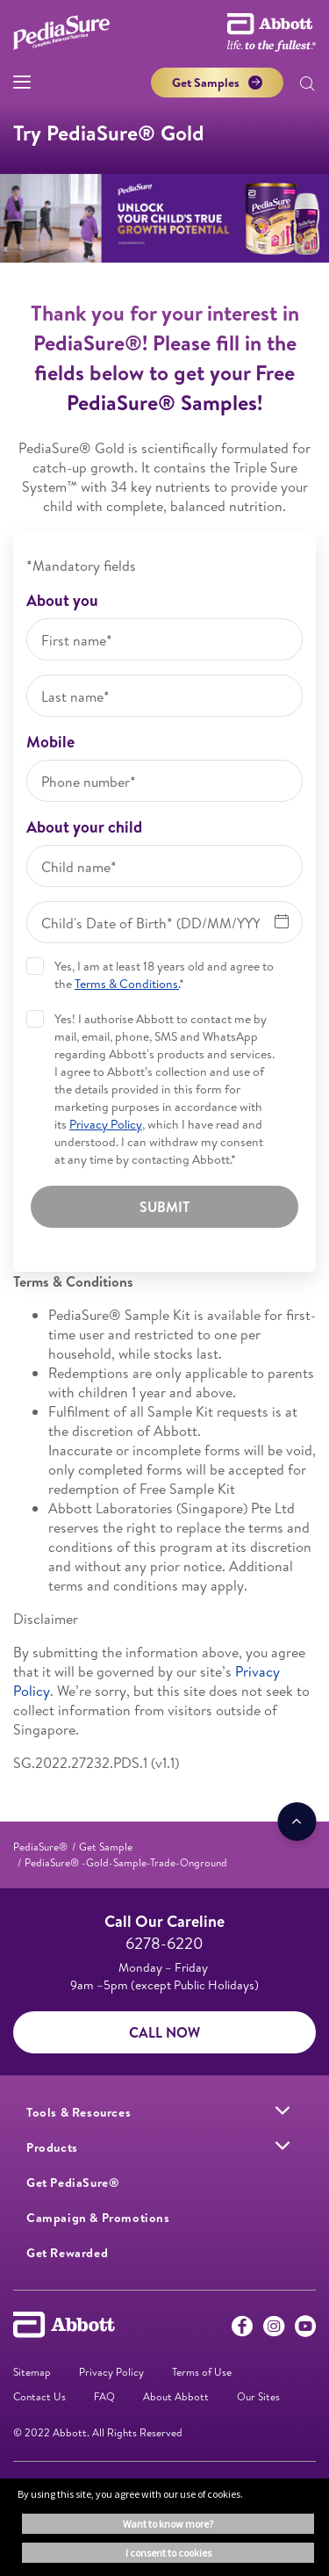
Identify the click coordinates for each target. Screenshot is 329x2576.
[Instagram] (273, 2330)
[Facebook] (242, 2330)
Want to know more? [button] (168, 2523)
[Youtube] (305, 2330)
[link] (40, 1846)
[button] (307, 85)
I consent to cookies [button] (168, 2552)
